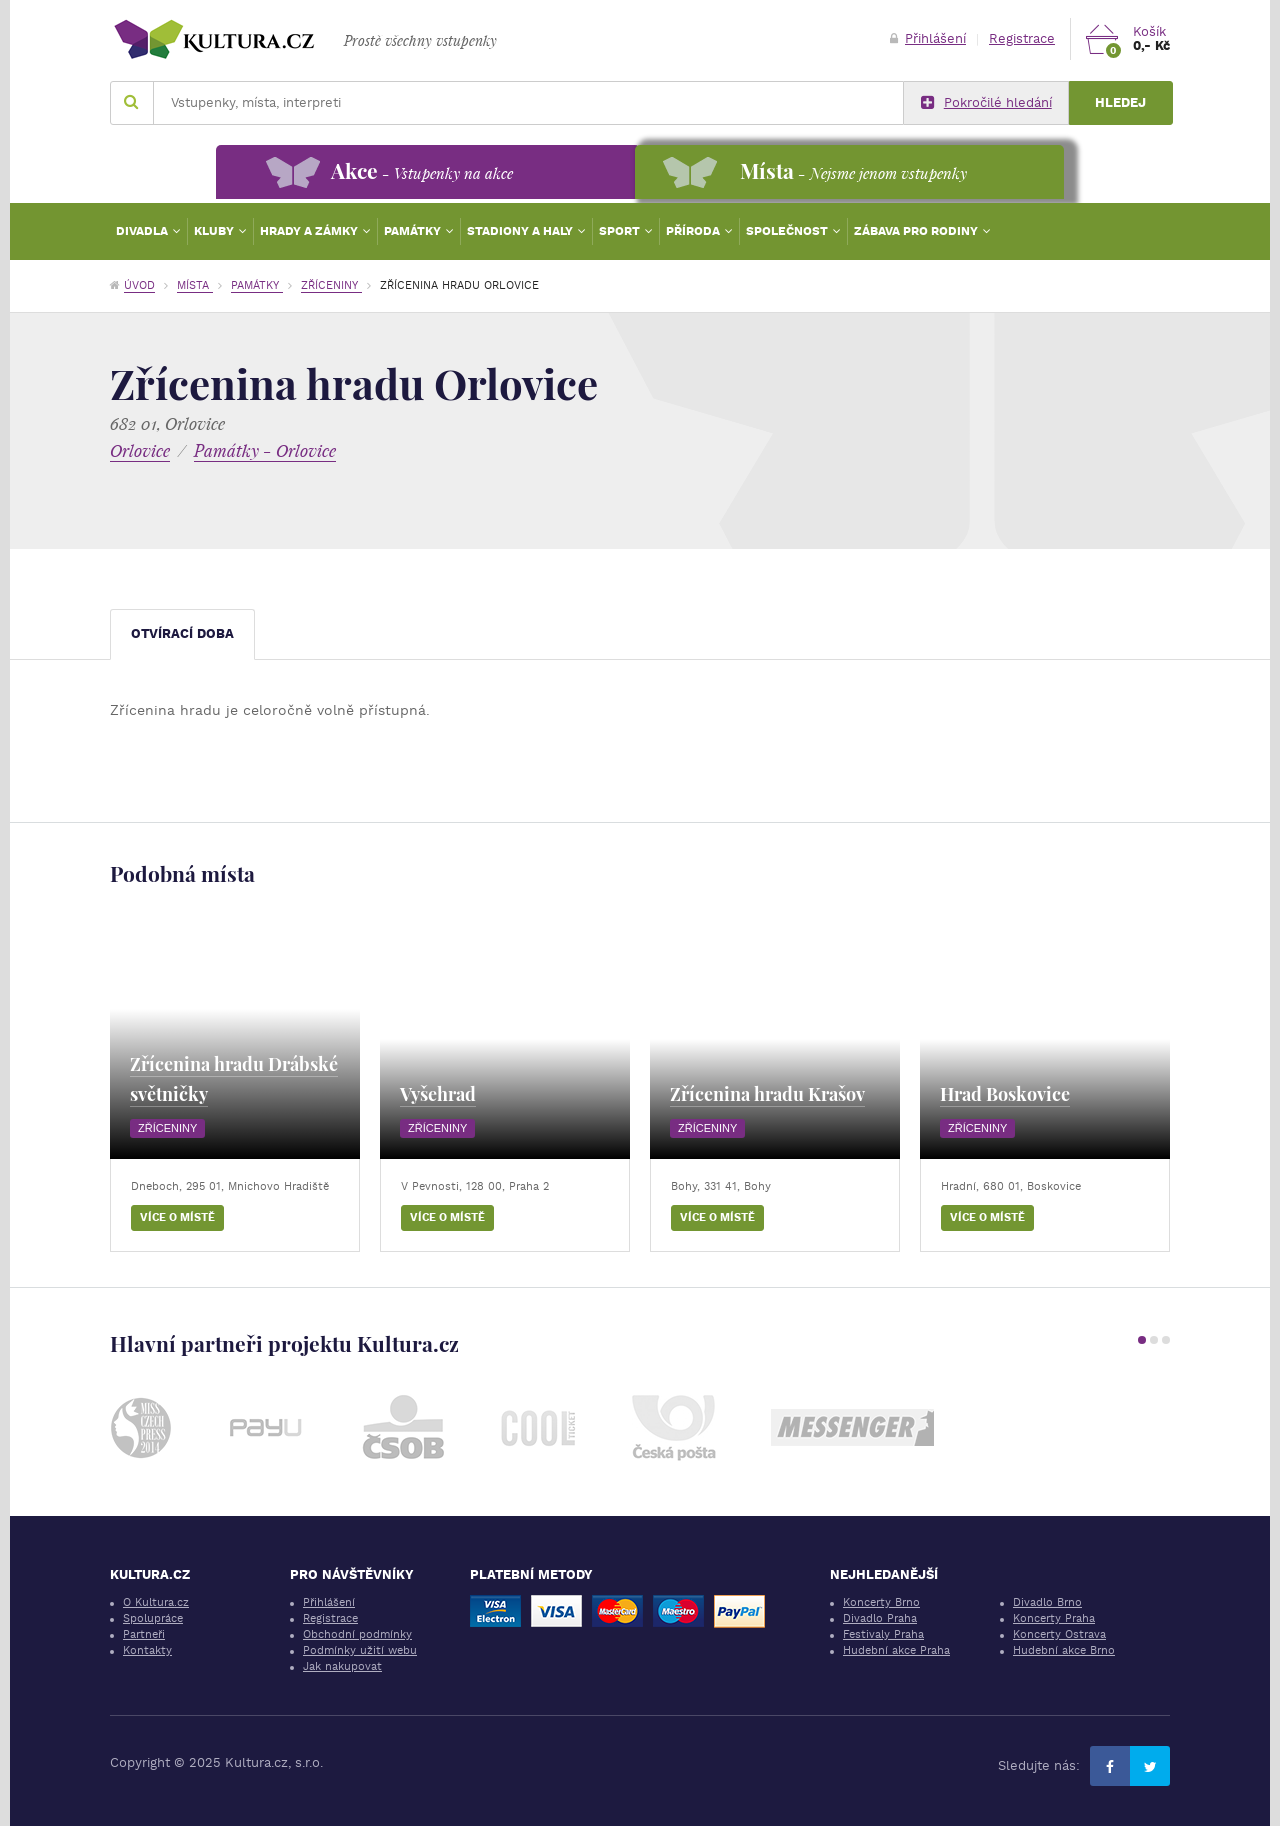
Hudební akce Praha (896, 1650)
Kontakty (147, 1650)
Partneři (144, 1634)
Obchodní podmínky (357, 1634)
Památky (414, 231)
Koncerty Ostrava (1059, 1634)
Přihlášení (928, 38)
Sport (621, 231)
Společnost (788, 231)
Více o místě (177, 1217)
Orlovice (140, 450)
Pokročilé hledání (986, 103)
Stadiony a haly (521, 231)
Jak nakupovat (342, 1666)
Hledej (1120, 102)
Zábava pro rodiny (917, 231)
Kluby (215, 231)
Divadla (143, 231)
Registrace (1022, 38)
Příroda (694, 231)
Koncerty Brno (881, 1602)
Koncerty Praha (1054, 1618)
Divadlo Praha (880, 1618)
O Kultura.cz (156, 1602)
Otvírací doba (182, 633)
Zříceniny (331, 285)
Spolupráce (153, 1618)
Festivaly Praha (883, 1634)
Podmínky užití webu (360, 1650)
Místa (195, 285)
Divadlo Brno (1047, 1602)
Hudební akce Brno (1064, 1650)
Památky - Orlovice (265, 450)
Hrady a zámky (310, 231)
